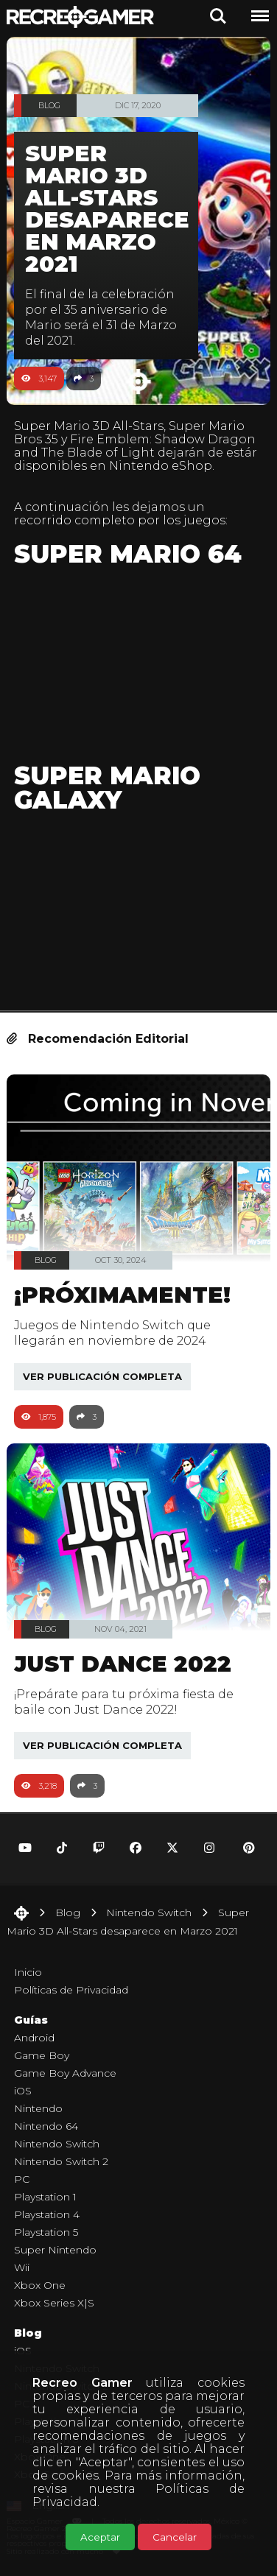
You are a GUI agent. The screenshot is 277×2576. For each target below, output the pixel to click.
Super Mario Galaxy (107, 787)
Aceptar (100, 2537)
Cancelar (174, 2537)
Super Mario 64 (128, 554)
